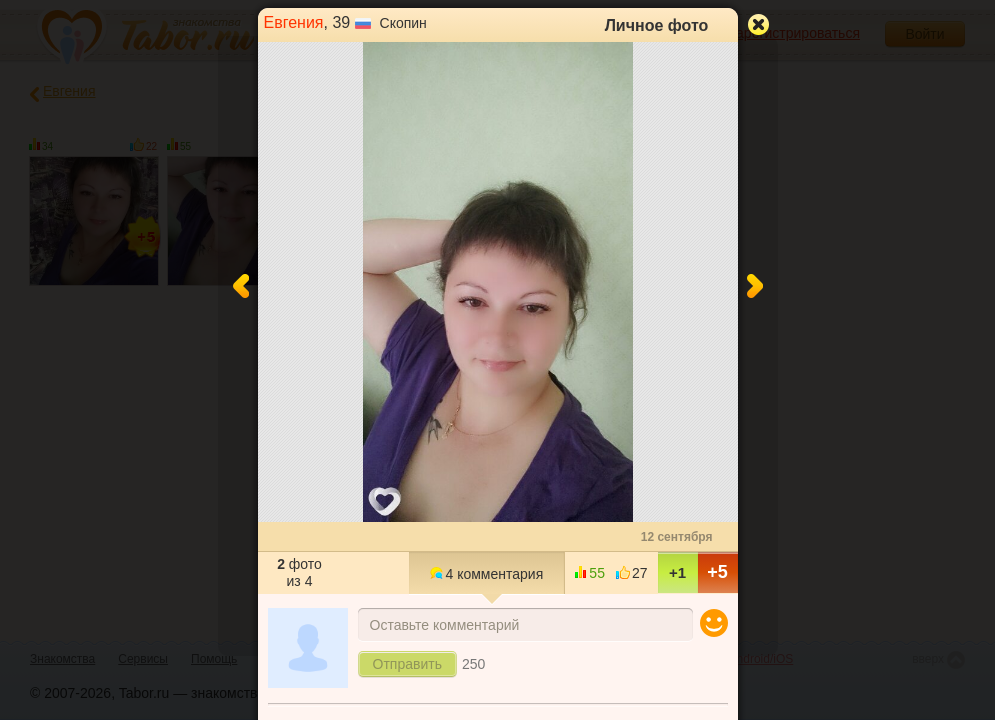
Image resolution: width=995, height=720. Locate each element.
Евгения (294, 22)
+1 (677, 572)
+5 (717, 572)
